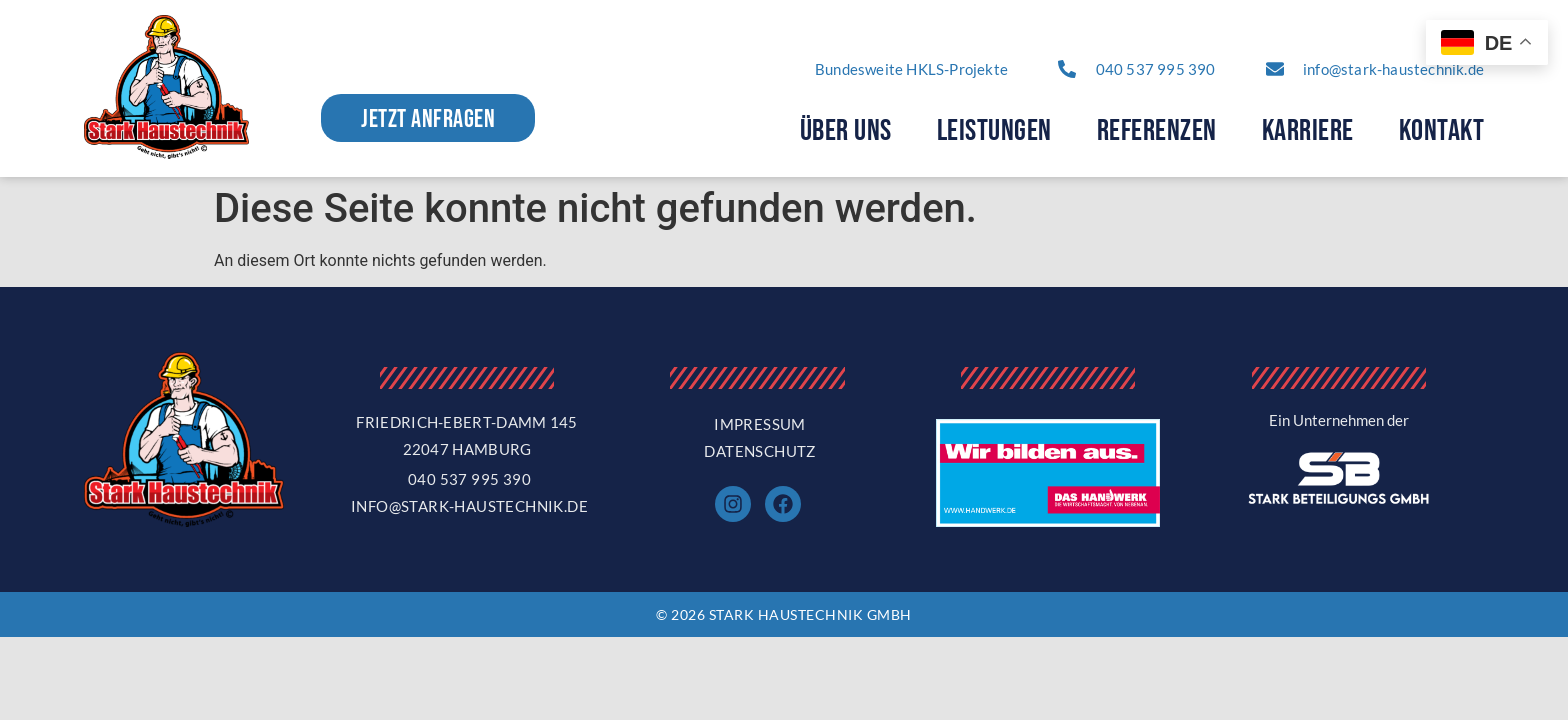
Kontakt (1442, 131)
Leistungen (994, 131)
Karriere (1308, 131)
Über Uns (846, 131)
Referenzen (1157, 131)
